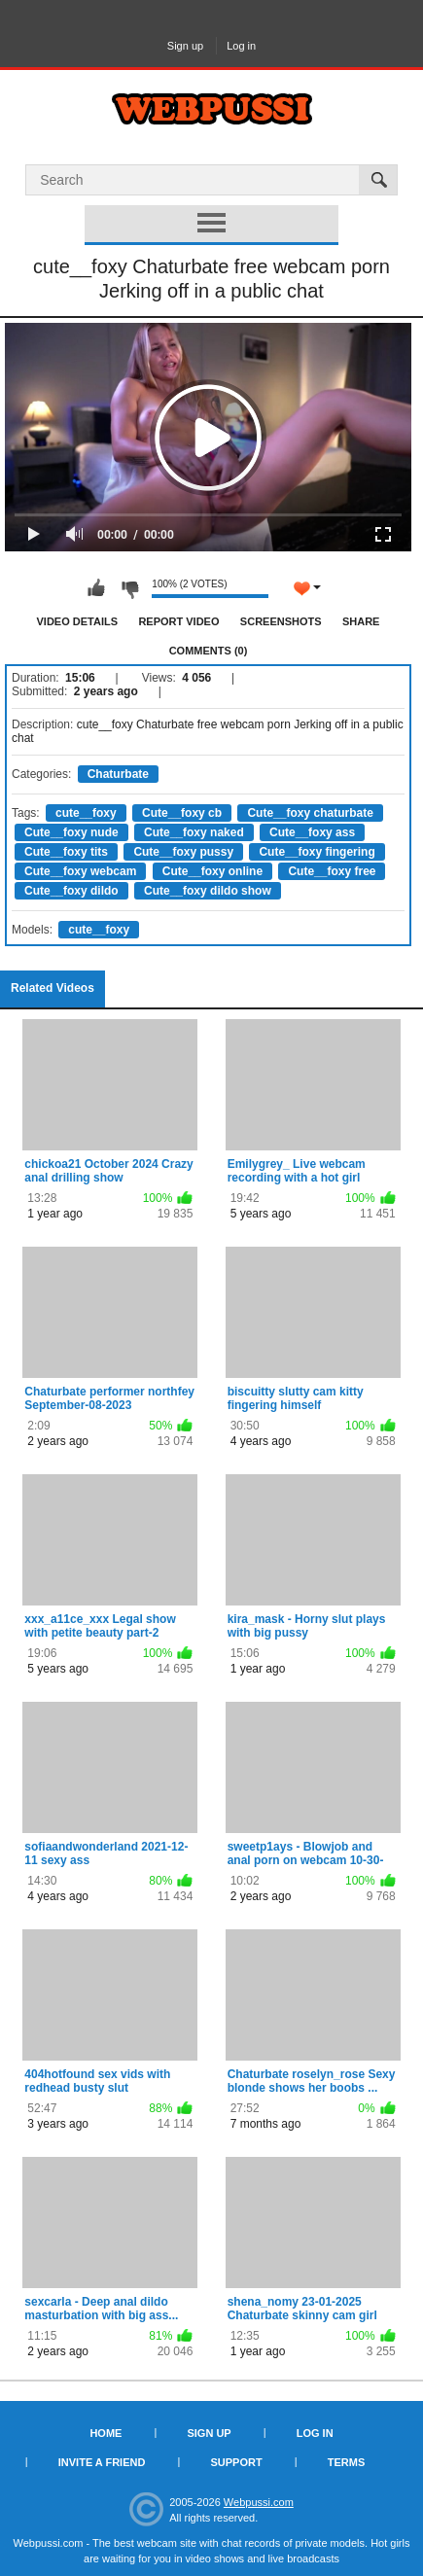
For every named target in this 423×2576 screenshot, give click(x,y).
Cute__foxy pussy (183, 852)
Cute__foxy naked (194, 832)
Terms (347, 2462)
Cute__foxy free (331, 871)
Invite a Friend (102, 2462)
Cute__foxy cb (182, 813)
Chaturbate (118, 774)
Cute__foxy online (212, 871)
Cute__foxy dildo (71, 891)
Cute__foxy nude (71, 832)
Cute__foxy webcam (80, 871)
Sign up (185, 46)
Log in (241, 46)
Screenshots (281, 621)
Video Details (78, 621)
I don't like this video (129, 588)
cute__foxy (86, 813)
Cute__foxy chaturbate (309, 813)
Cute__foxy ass (312, 832)
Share (361, 621)
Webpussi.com (259, 2502)
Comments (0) (208, 650)
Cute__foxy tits (66, 852)
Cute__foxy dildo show (207, 891)
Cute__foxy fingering (316, 852)
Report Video (178, 621)
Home (105, 2433)
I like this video (96, 588)
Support (236, 2462)
